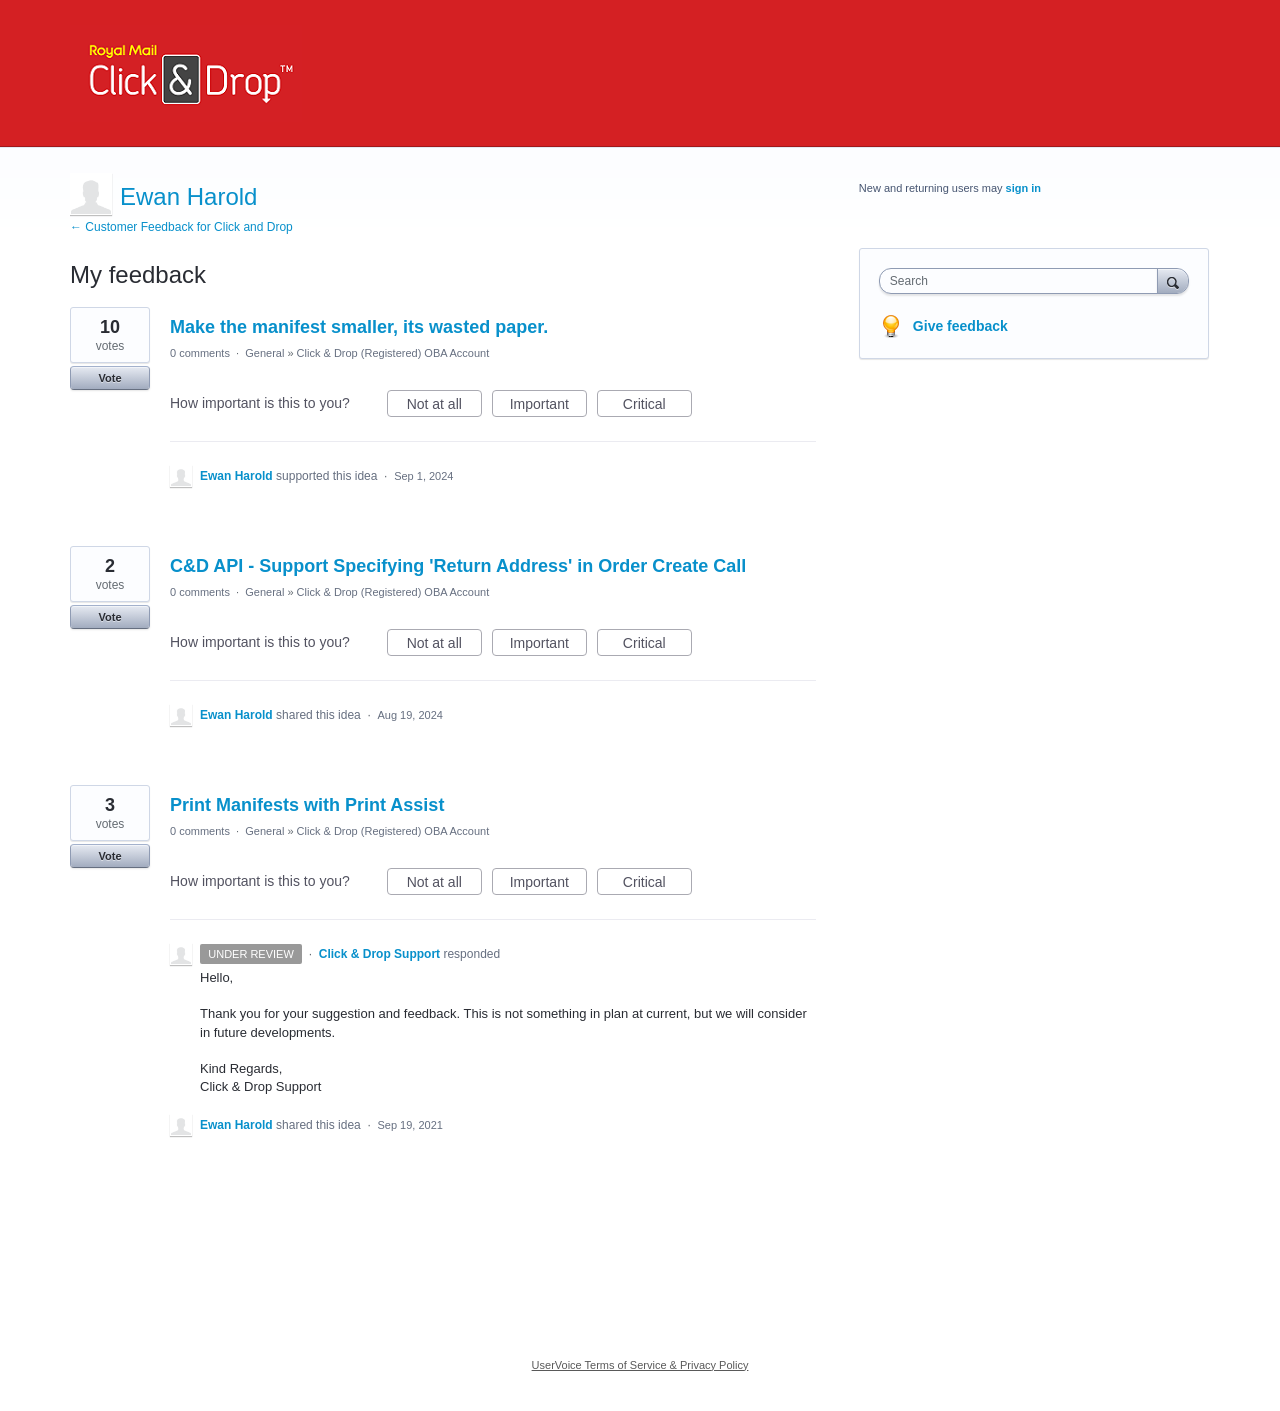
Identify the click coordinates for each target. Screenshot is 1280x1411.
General (264, 353)
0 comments (200, 353)
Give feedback (960, 326)
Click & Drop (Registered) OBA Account (393, 353)
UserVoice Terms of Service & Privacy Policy (640, 1365)
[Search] (1173, 280)
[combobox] (1023, 281)
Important (548, 407)
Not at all (444, 407)
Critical (657, 407)
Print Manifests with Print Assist (307, 805)
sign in (1023, 188)
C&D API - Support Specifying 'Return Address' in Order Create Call (458, 566)
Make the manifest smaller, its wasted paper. (359, 327)
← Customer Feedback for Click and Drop (181, 227)
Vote (109, 378)
